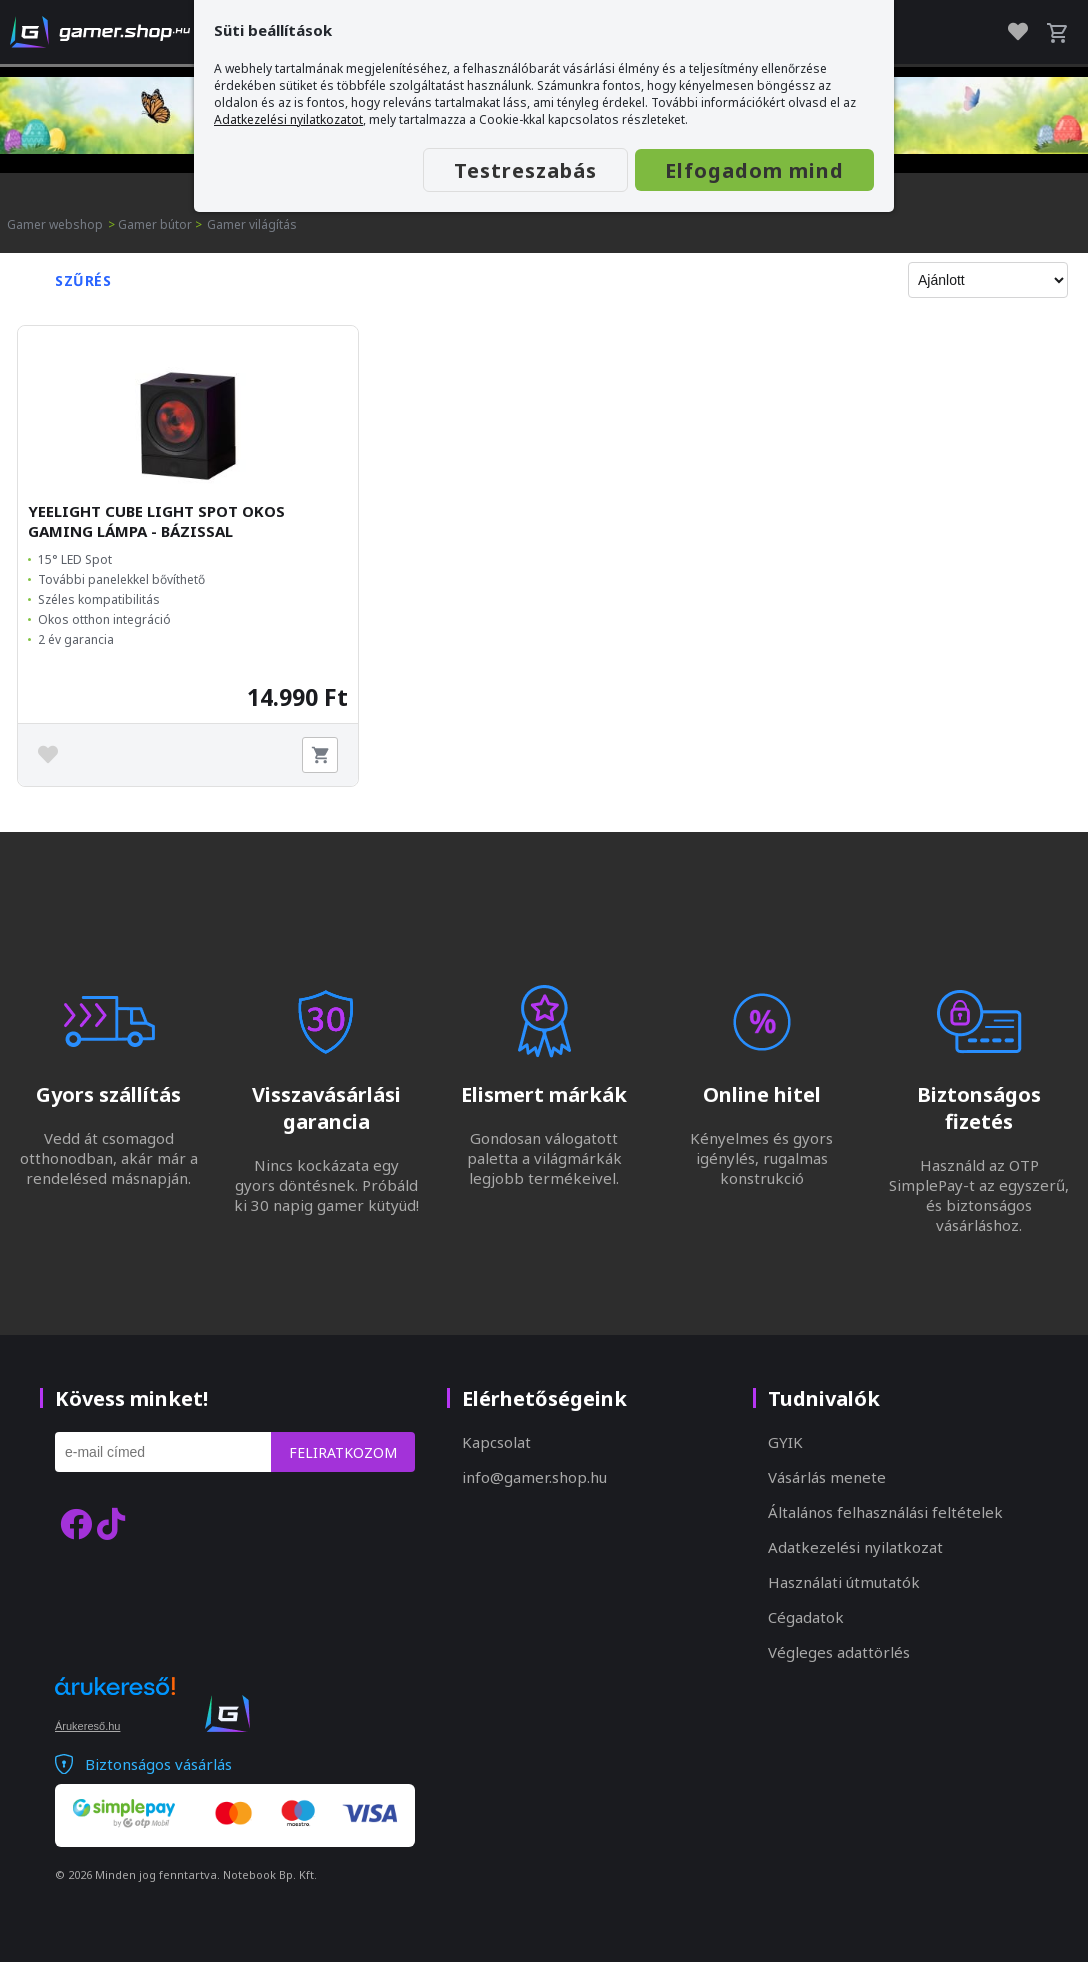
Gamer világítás (252, 224)
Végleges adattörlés (839, 1652)
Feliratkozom (343, 1452)
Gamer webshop (55, 224)
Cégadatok (806, 1617)
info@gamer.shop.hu (534, 1477)
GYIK (785, 1442)
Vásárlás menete (827, 1477)
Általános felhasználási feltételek (885, 1512)
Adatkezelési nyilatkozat (855, 1547)
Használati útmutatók (844, 1582)
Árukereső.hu (87, 1726)
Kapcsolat (496, 1442)
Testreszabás (525, 170)
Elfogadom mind (754, 170)
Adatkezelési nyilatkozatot (288, 119)
